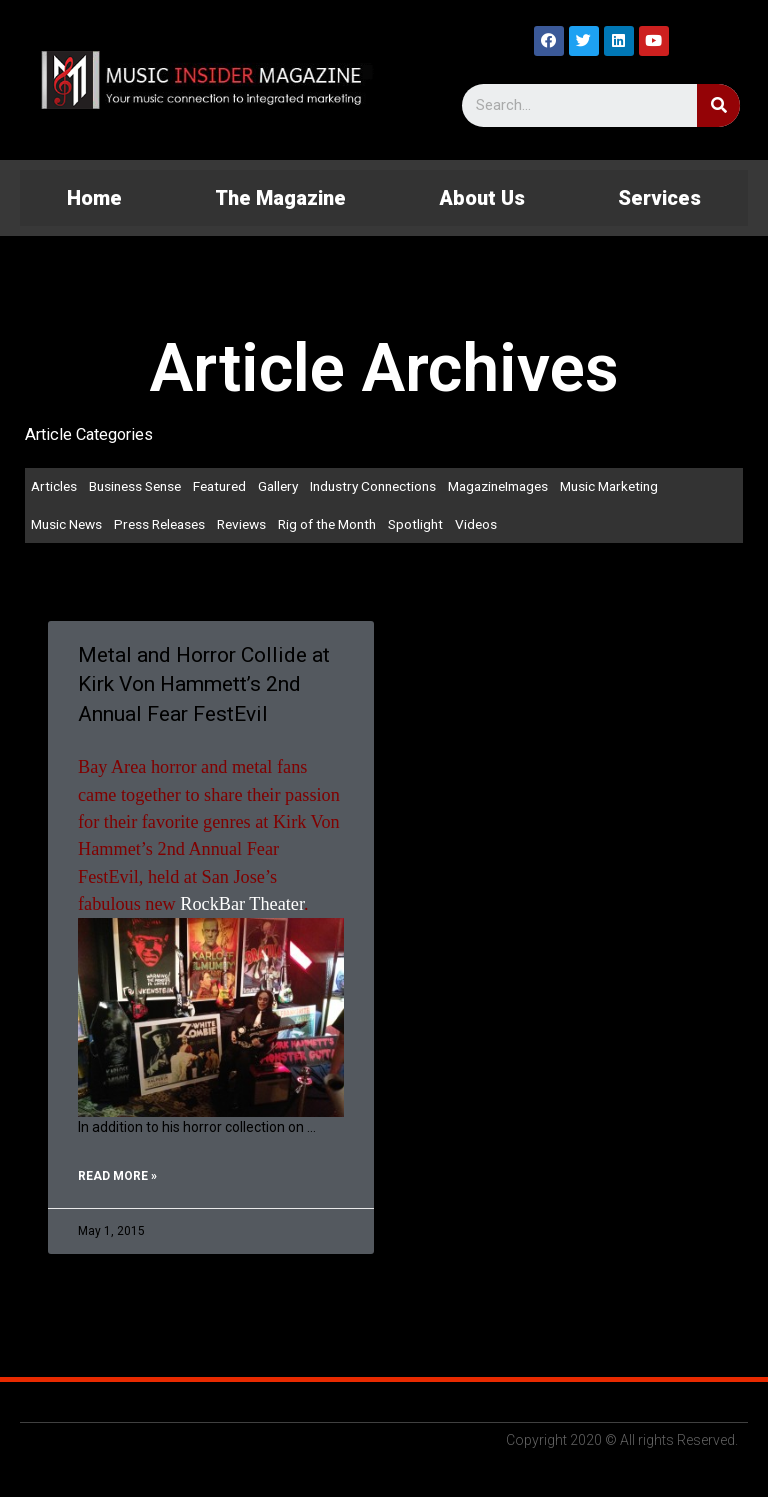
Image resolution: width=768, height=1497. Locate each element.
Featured (219, 486)
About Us (482, 198)
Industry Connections (373, 486)
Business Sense (135, 486)
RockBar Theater (242, 904)
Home (94, 198)
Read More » (117, 1176)
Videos (476, 524)
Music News (66, 524)
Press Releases (159, 524)
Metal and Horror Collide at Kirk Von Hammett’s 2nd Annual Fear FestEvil (204, 684)
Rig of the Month (327, 524)
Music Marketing (609, 486)
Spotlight (415, 524)
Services (659, 198)
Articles (54, 486)
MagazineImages (498, 486)
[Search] (718, 105)
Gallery (278, 486)
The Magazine (280, 198)
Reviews (241, 524)
